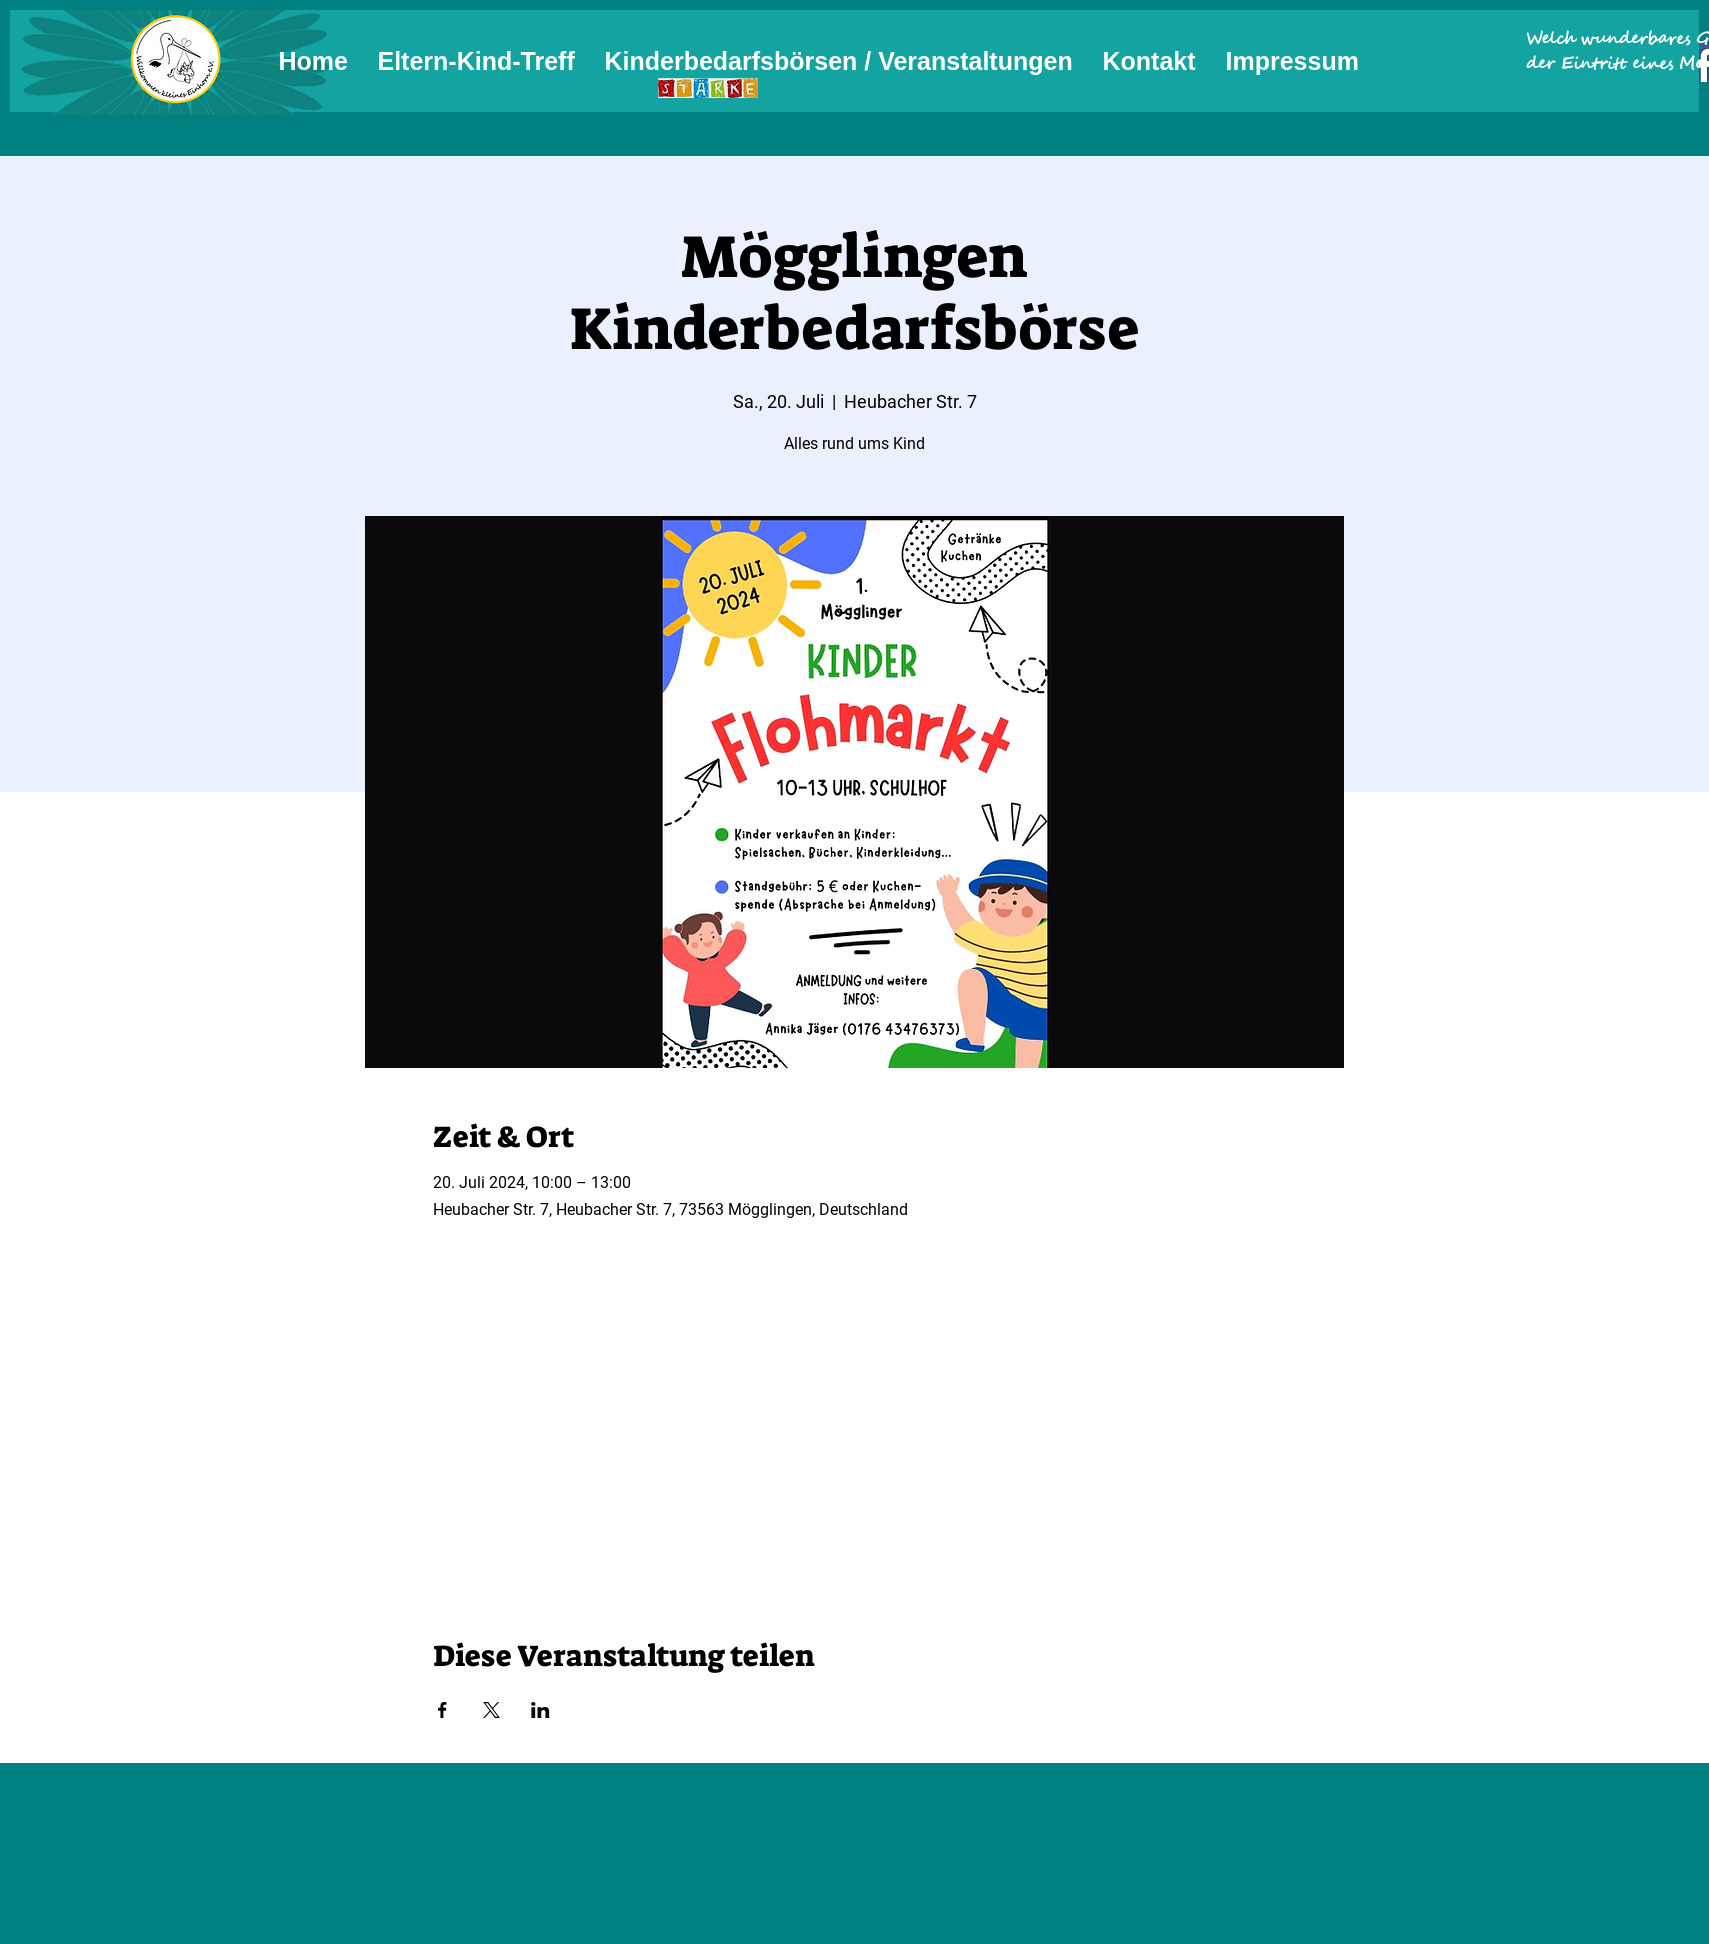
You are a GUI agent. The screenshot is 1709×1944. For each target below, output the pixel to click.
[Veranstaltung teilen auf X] (491, 1710)
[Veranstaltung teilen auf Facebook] (442, 1710)
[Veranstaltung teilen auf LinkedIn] (540, 1710)
